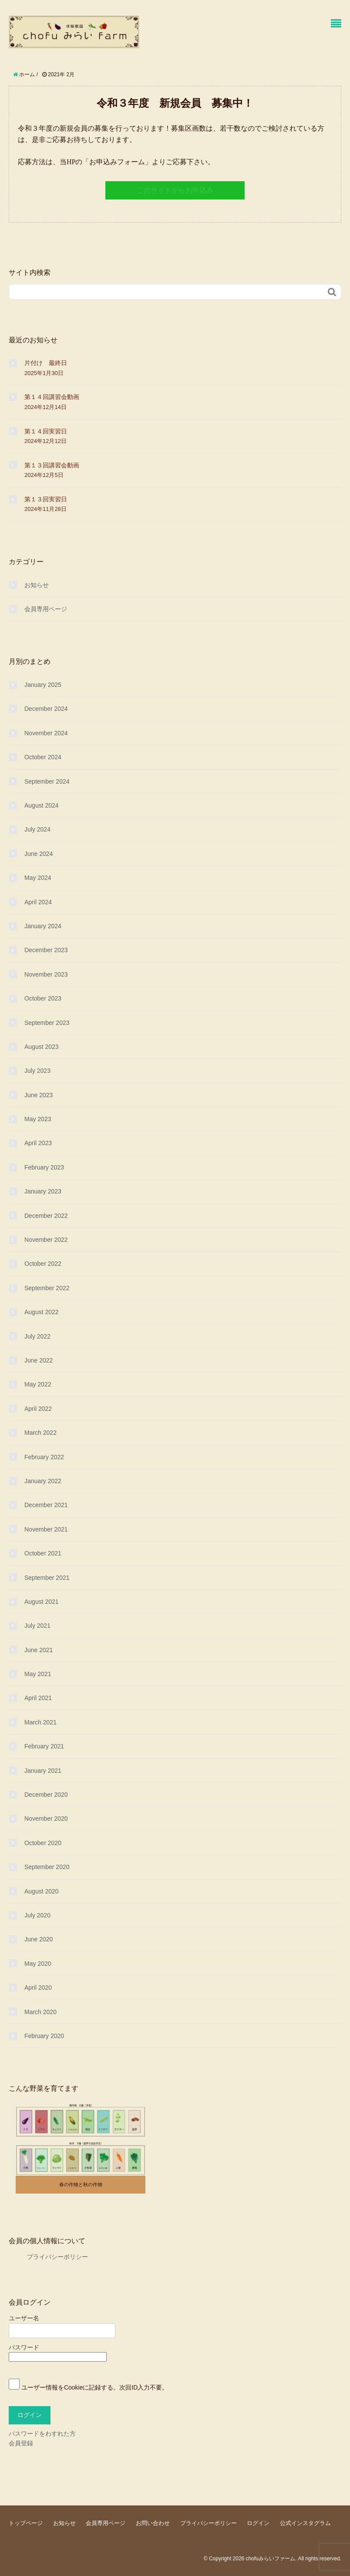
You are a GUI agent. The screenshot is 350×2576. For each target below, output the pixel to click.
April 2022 (38, 1408)
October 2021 (42, 1553)
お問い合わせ (153, 2523)
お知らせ (36, 584)
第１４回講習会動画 (51, 396)
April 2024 (38, 902)
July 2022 (37, 1336)
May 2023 (37, 1119)
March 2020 (40, 2011)
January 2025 (42, 684)
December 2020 (46, 1794)
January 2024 (42, 926)
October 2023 (42, 998)
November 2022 (46, 1239)
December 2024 (46, 708)
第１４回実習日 (45, 431)
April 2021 (38, 1697)
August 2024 (41, 805)
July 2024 (37, 829)
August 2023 (41, 1046)
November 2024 (46, 733)
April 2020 (38, 1987)
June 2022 (38, 1360)
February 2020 (44, 2035)
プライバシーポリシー (48, 2256)
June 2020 (38, 1939)
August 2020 (41, 1891)
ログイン (258, 2523)
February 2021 (44, 1746)
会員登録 (21, 2443)
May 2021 (37, 1673)
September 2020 (47, 1866)
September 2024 (47, 781)
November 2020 (46, 1818)
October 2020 (42, 1842)
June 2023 (38, 1095)
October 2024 (42, 757)
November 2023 (46, 974)
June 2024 (38, 853)
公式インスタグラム (305, 2523)
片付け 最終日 (45, 362)
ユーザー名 (24, 2318)
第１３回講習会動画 (51, 465)
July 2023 (37, 1070)
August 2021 (41, 1601)
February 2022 (44, 1457)
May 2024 (37, 877)
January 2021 (42, 1770)
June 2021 (38, 1649)
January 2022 (42, 1480)
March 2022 (40, 1432)
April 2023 (38, 1142)
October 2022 (42, 1263)
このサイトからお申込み (175, 190)
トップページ (26, 2523)
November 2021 (46, 1529)
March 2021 (40, 1722)
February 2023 (44, 1167)
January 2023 (42, 1191)
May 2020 (37, 1963)
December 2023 (46, 950)
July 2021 (37, 1625)
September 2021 (47, 1577)
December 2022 (46, 1215)
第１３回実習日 (45, 499)
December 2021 (46, 1504)
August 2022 (41, 1311)
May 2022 (37, 1384)
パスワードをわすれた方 (42, 2433)
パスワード (24, 2347)
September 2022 (47, 1288)
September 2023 (47, 1022)
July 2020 (37, 1915)
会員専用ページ (45, 608)
